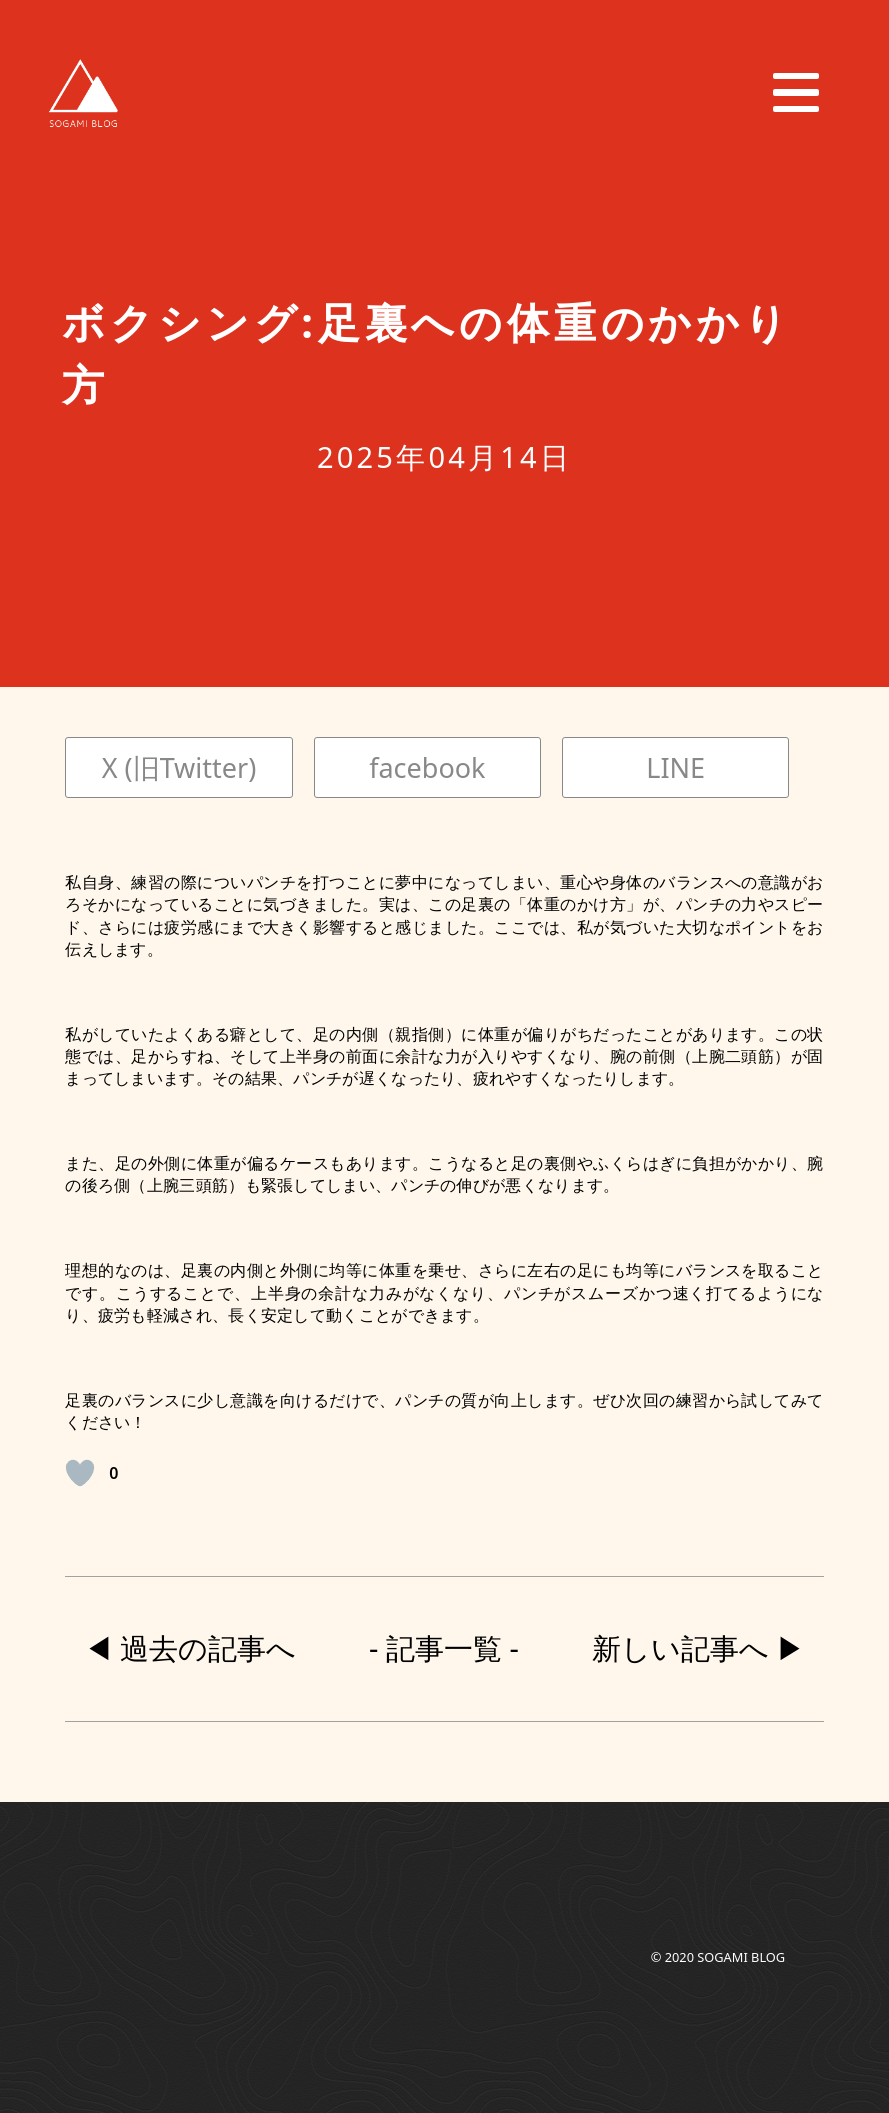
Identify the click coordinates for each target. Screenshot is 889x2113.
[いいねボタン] (80, 1473)
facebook (427, 767)
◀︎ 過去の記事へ (190, 1648)
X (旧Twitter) (179, 767)
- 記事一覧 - (444, 1648)
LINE (675, 767)
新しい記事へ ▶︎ (699, 1648)
